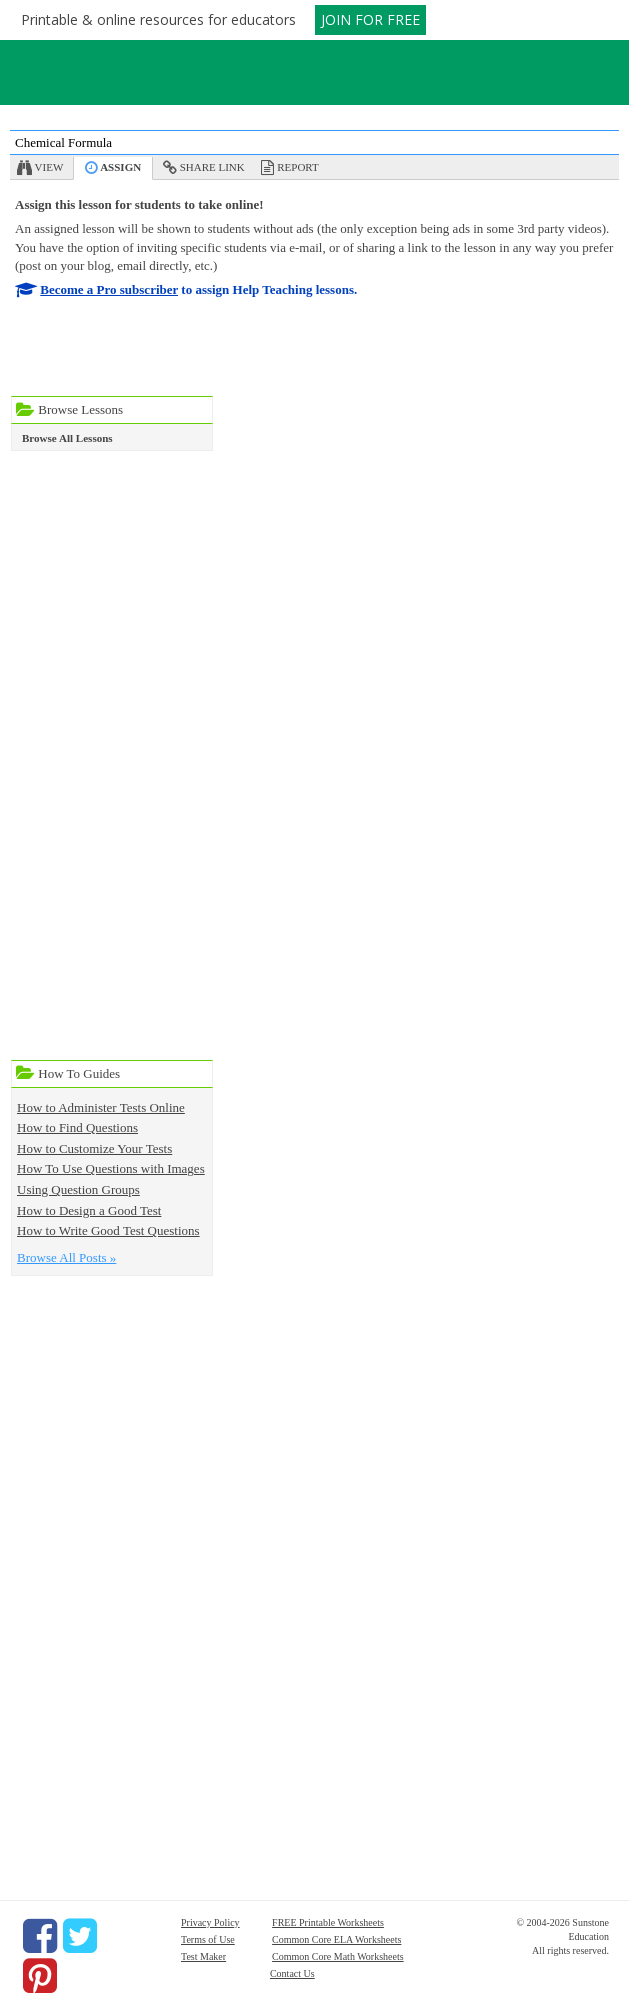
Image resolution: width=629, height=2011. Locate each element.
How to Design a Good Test (89, 1210)
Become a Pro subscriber (109, 289)
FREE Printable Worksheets (328, 1922)
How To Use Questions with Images (111, 1168)
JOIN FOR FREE (370, 19)
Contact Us (292, 1973)
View (49, 167)
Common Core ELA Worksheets (336, 1939)
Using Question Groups (78, 1189)
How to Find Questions (77, 1127)
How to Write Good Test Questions (108, 1230)
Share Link (212, 167)
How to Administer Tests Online (101, 1107)
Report (298, 167)
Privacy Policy (210, 1922)
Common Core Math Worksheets (338, 1956)
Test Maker (203, 1956)
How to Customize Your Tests (94, 1148)
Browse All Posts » (66, 1257)
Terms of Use (208, 1939)
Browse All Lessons (67, 438)
